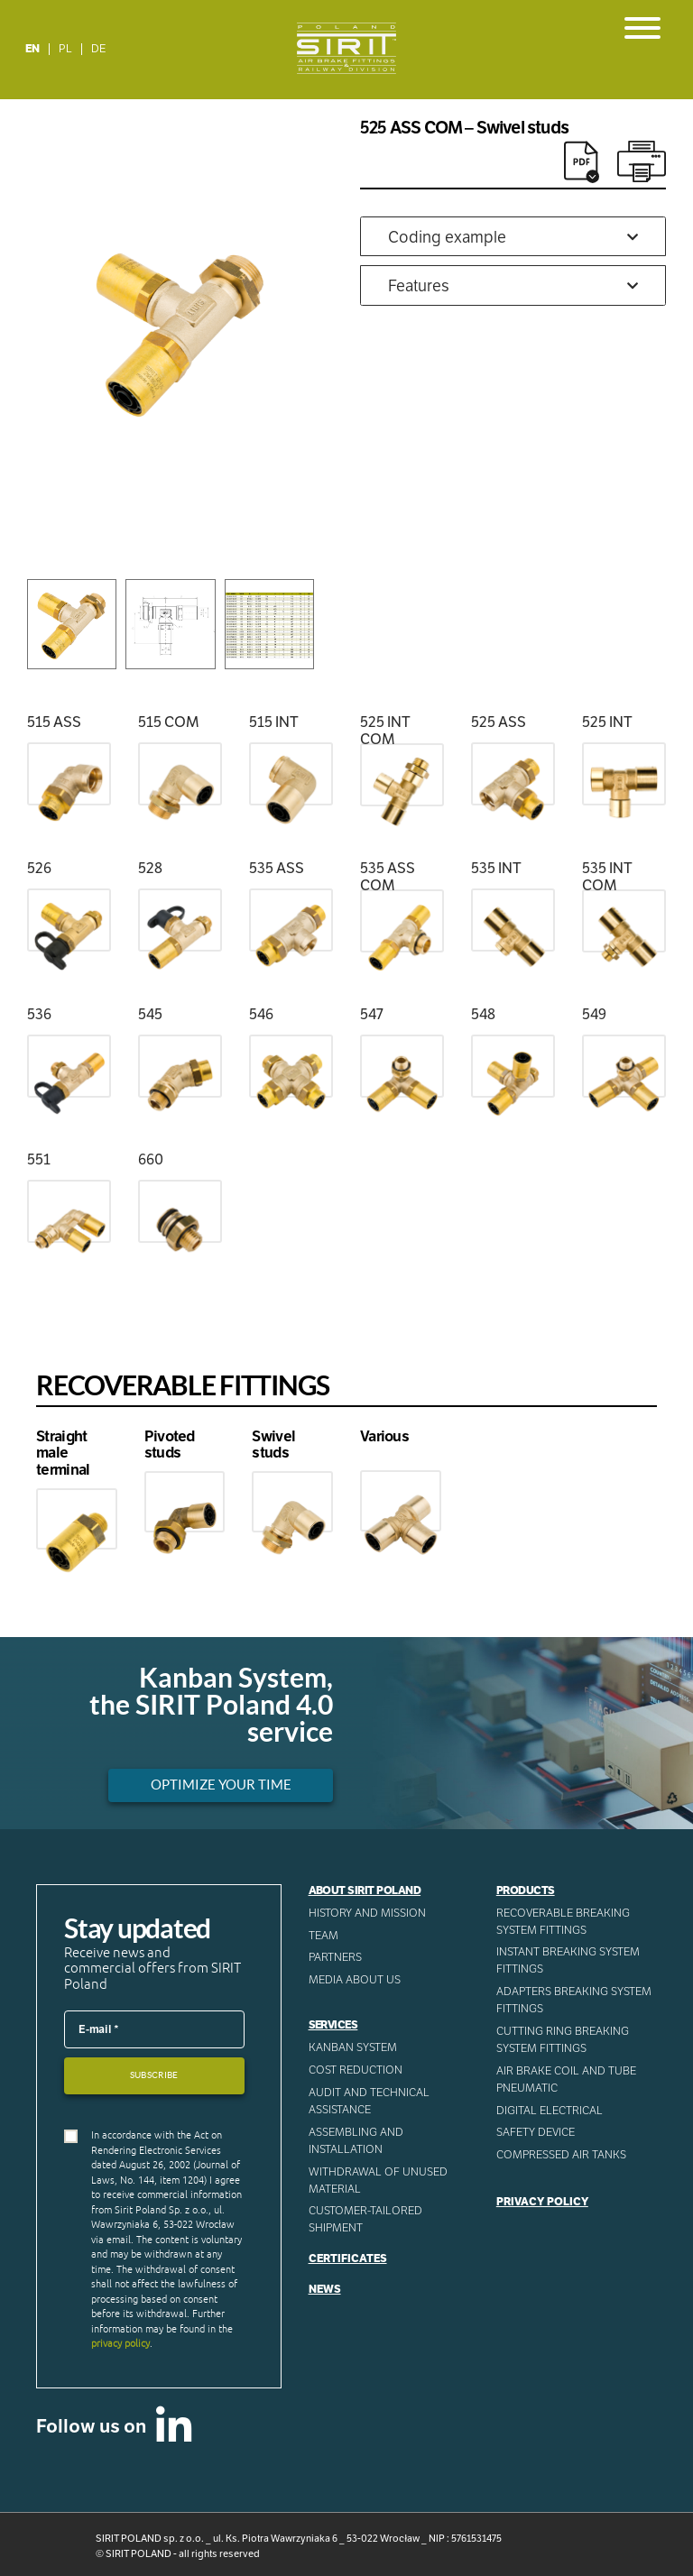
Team (323, 1935)
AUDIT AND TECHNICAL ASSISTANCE (369, 2101)
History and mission (367, 1913)
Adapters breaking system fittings (573, 2000)
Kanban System (353, 2047)
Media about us (355, 1980)
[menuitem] (33, 49)
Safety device (535, 2132)
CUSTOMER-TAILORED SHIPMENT (365, 2219)
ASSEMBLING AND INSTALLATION (356, 2141)
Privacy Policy (542, 2201)
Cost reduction (355, 2070)
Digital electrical (549, 2110)
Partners (335, 1957)
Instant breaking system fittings (568, 1960)
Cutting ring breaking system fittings (562, 2040)
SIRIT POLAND (138, 2553)
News (325, 2289)
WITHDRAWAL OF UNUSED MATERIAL (378, 2180)
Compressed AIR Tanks (561, 2155)
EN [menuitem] (32, 48)
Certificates (348, 2258)
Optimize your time (221, 1784)
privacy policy (120, 2343)
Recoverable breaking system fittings (563, 1921)
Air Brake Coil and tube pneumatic (566, 2079)
